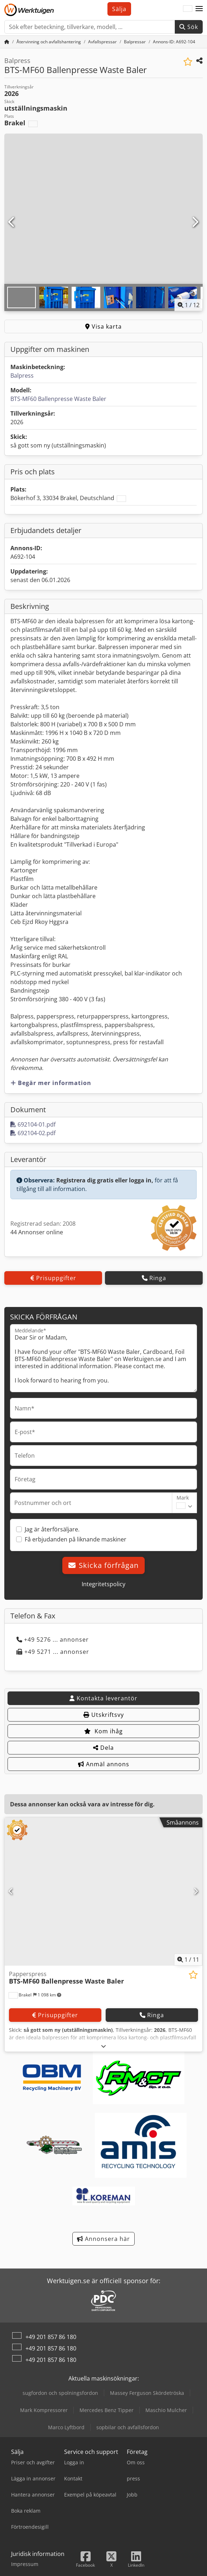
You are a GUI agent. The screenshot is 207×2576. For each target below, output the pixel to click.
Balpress (22, 375)
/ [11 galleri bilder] (188, 305)
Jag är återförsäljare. (52, 1529)
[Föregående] (12, 222)
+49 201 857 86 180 (50, 2337)
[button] (199, 9)
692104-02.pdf (33, 1133)
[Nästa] (195, 222)
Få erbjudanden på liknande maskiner (75, 1539)
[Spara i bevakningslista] (188, 62)
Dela (103, 1748)
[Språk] (187, 9)
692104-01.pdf (33, 1124)
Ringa (154, 1278)
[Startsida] (6, 42)
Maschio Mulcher (166, 2410)
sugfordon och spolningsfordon (60, 2392)
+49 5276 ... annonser (52, 1639)
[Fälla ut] (104, 2046)
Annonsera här (103, 2239)
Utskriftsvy (103, 1715)
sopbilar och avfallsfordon (127, 2427)
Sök (188, 27)
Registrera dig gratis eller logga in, (104, 1180)
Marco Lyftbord (66, 2427)
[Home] (48, 42)
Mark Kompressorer (44, 2410)
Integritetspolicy (103, 1584)
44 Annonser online (36, 1232)
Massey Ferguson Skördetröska (147, 2392)
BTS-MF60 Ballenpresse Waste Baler (58, 399)
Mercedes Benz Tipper (107, 2410)
